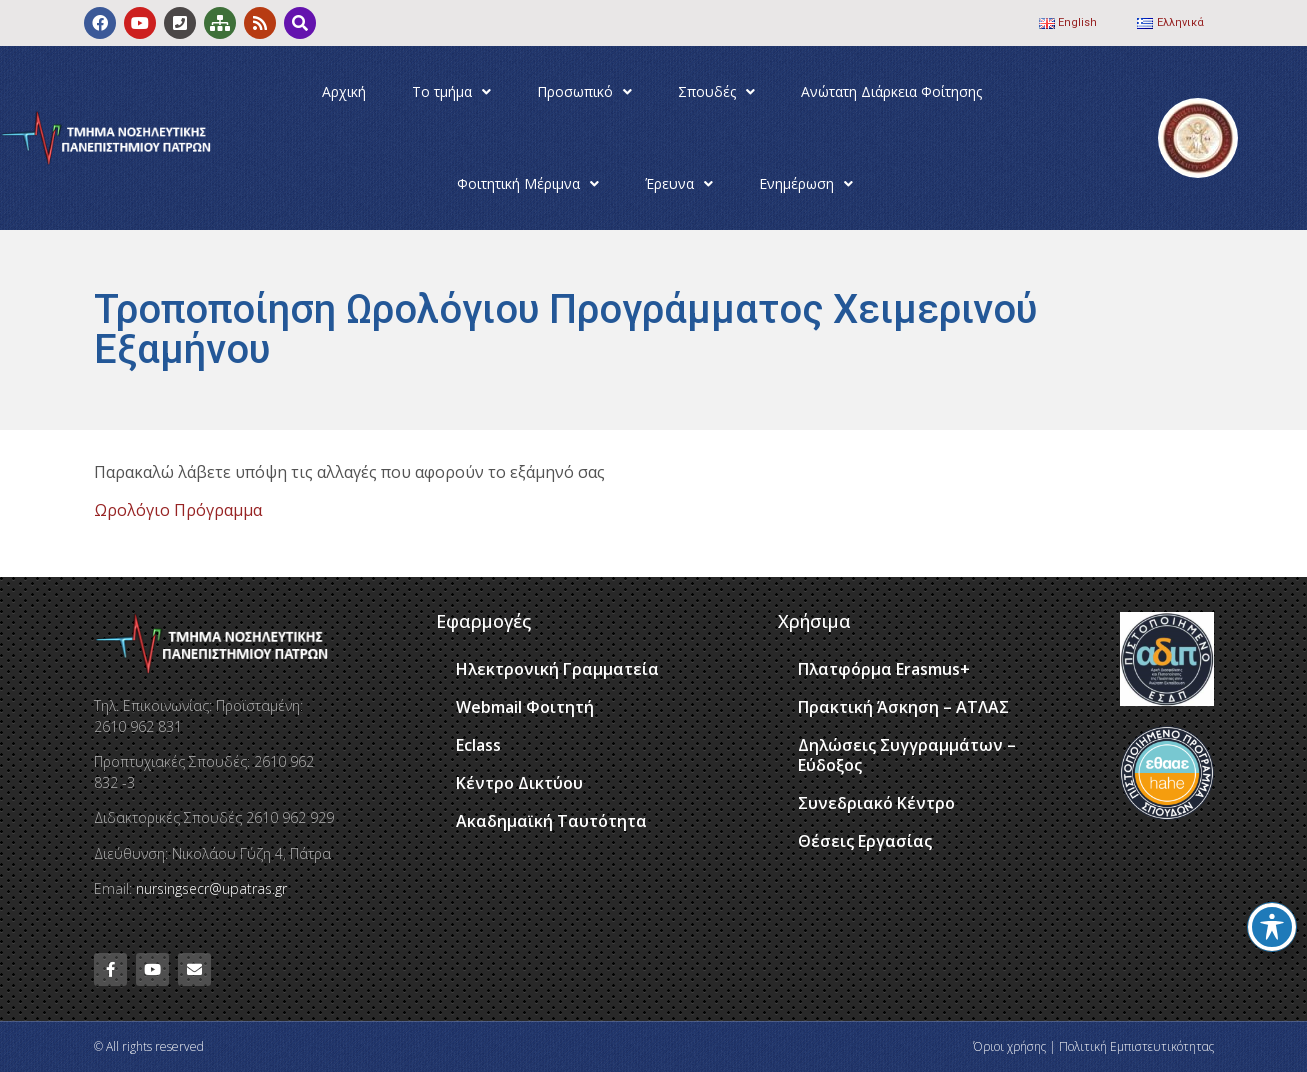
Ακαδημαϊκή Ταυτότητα (551, 821)
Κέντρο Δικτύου (519, 783)
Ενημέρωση (806, 184)
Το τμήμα (451, 92)
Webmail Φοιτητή (525, 707)
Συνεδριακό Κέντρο (876, 803)
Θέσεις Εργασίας (865, 841)
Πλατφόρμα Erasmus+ (884, 669)
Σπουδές (716, 92)
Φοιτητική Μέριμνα (528, 184)
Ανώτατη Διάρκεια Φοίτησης (891, 91)
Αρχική (344, 91)
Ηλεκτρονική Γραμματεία (557, 669)
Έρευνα (679, 184)
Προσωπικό (584, 92)
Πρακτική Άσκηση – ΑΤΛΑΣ (903, 707)
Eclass (478, 745)
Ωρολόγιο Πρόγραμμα (178, 510)
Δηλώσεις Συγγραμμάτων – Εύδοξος (907, 755)
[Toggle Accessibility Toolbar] (1272, 927)
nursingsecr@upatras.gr (211, 888)
